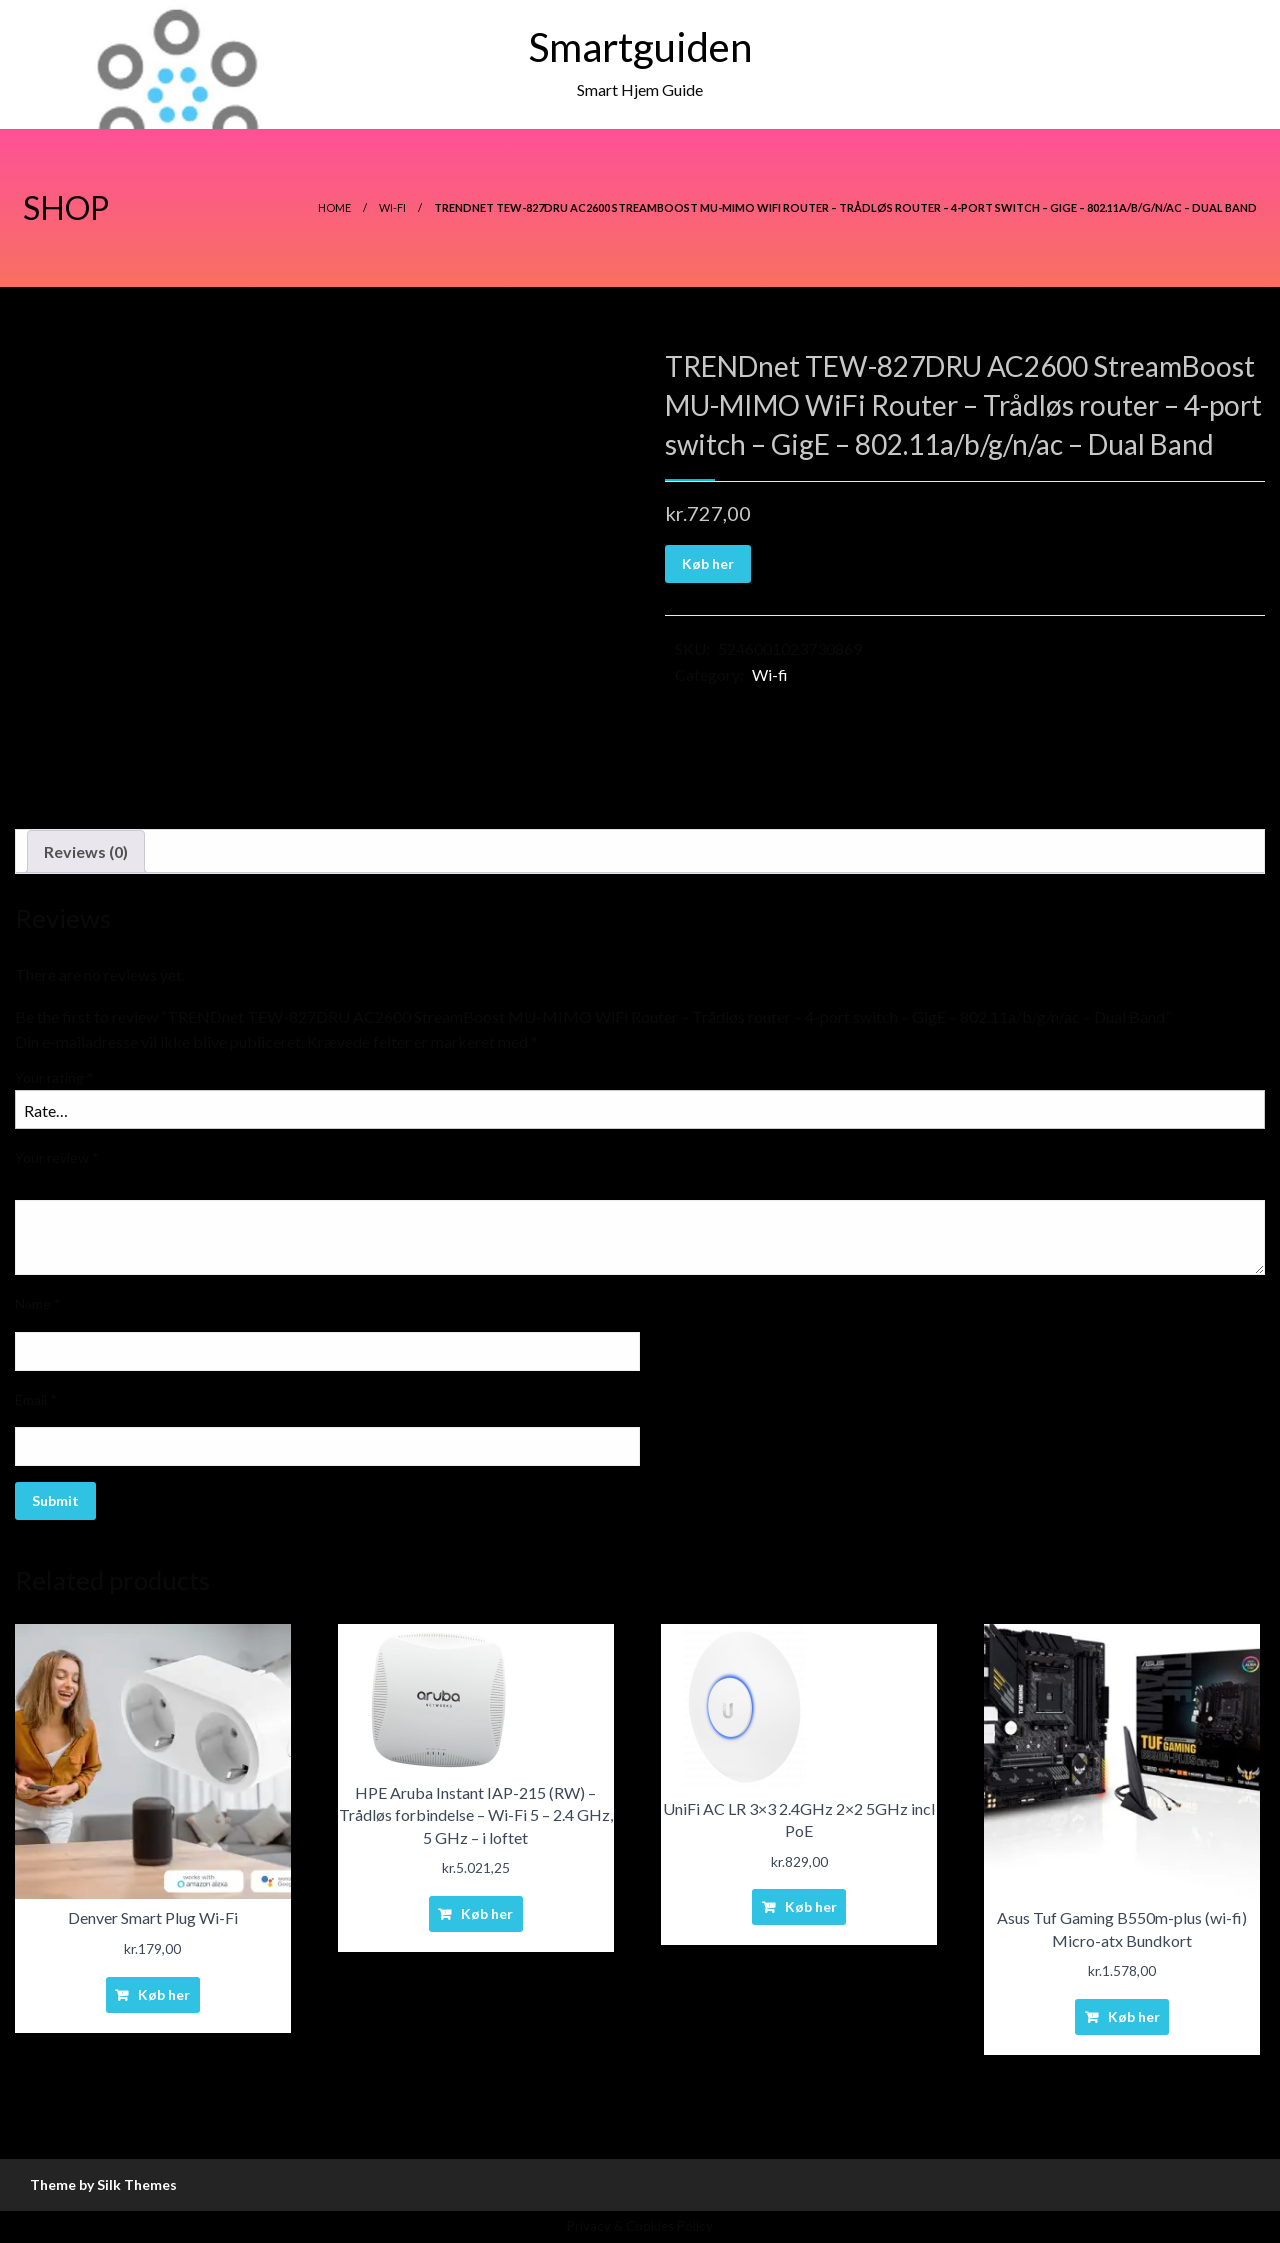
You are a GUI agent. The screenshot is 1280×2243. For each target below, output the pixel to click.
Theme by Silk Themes (103, 2184)
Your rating (54, 1077)
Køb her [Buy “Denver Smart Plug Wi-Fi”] (164, 1994)
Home (334, 207)
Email (36, 1399)
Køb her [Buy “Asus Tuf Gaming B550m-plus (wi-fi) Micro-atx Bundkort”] (1134, 2016)
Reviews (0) (86, 851)
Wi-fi (392, 207)
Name (38, 1303)
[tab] (86, 852)
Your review (57, 1157)
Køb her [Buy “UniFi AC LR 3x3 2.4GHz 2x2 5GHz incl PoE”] (811, 1906)
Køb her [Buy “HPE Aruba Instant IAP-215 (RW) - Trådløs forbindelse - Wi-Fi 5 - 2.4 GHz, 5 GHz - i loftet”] (487, 1913)
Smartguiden (640, 47)
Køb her (708, 563)
